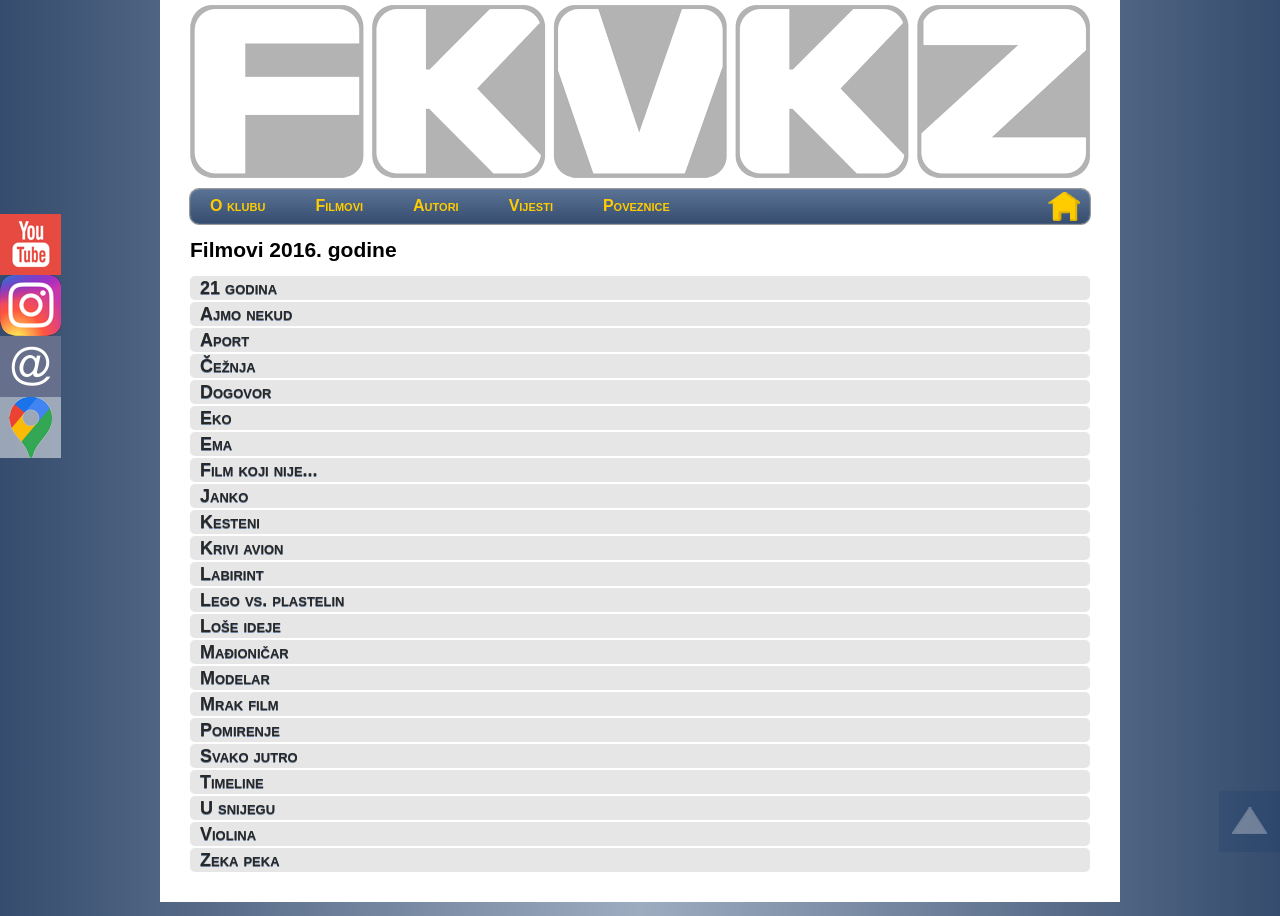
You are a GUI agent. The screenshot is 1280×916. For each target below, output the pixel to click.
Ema (216, 444)
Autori (436, 206)
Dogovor (236, 392)
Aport (224, 340)
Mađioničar (244, 652)
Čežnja (228, 366)
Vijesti (531, 206)
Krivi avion (242, 548)
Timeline (232, 782)
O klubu (237, 206)
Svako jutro (249, 756)
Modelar (235, 678)
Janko (224, 496)
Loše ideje (240, 626)
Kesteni (230, 522)
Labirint (232, 574)
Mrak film (239, 704)
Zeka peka (240, 860)
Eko (216, 418)
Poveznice (636, 206)
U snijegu (237, 808)
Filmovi (339, 206)
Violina (228, 834)
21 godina (238, 288)
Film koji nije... (259, 470)
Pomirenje (240, 730)
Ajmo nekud (246, 314)
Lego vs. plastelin (272, 600)
